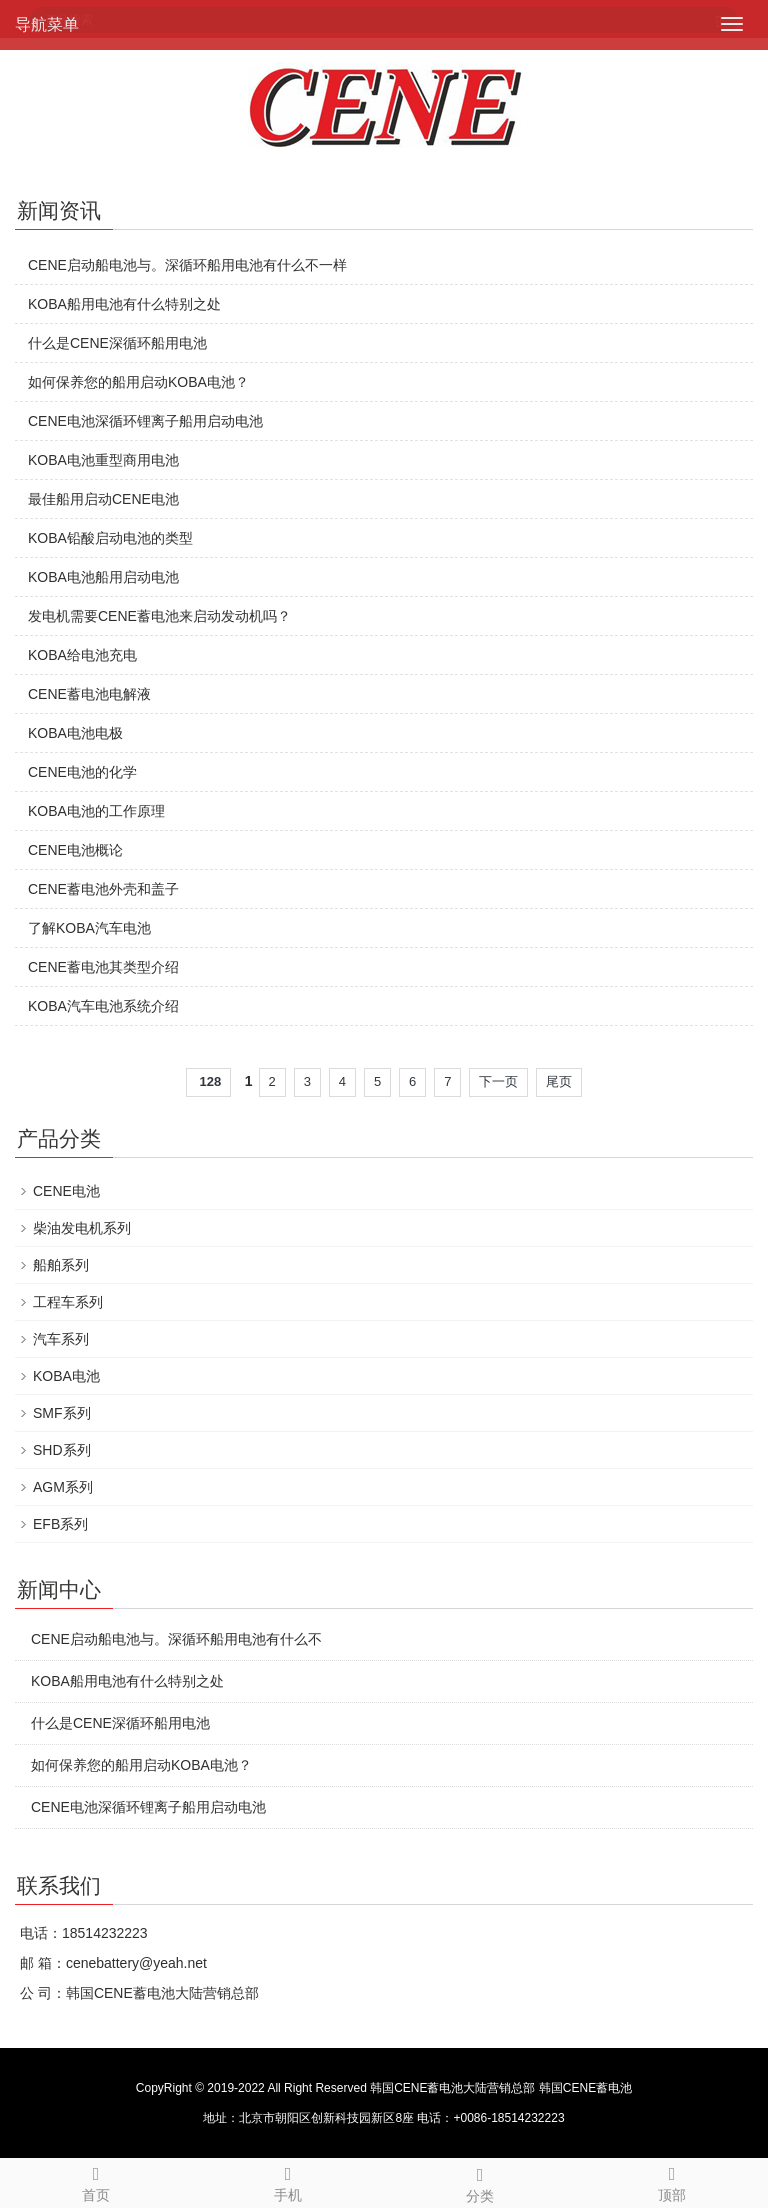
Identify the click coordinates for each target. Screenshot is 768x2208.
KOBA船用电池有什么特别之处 (124, 304)
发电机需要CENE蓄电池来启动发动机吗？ (159, 616)
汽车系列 (61, 1339)
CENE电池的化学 (82, 772)
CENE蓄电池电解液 (89, 694)
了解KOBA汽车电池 (89, 928)
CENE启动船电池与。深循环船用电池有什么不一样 (187, 265)
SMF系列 (62, 1413)
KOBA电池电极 (75, 733)
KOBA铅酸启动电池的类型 (110, 538)
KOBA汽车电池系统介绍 (103, 1006)
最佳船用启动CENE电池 (103, 499)
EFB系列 (60, 1524)
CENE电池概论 (75, 850)
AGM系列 (63, 1487)
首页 (96, 2181)
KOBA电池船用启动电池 (103, 577)
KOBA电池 (66, 1376)
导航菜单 (47, 24)
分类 (480, 2182)
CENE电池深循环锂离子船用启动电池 (145, 421)
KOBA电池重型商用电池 (103, 460)
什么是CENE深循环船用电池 (117, 343)
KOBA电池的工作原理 (96, 811)
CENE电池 (66, 1191)
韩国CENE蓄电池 (585, 2088)
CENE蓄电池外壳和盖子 (103, 889)
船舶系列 (61, 1265)
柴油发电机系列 (82, 1228)
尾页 (559, 1081)
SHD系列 (62, 1450)
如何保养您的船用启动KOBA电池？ (138, 382)
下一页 (498, 1081)
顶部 (672, 2181)
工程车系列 (68, 1302)
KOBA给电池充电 (82, 655)
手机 (288, 2181)
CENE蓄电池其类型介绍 (103, 967)
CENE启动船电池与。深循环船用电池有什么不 (176, 1639)
